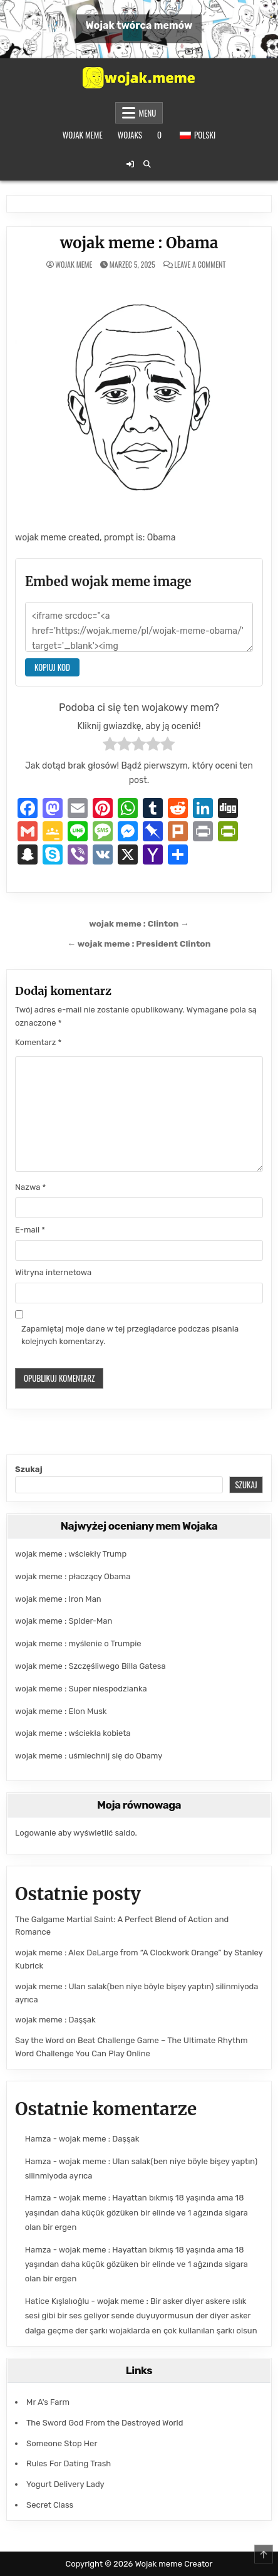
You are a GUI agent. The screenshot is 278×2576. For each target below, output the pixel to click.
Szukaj (29, 1469)
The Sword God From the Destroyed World (104, 2422)
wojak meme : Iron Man (58, 1599)
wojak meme (73, 264)
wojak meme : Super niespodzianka (81, 1688)
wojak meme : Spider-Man (63, 1621)
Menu (148, 113)
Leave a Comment (199, 264)
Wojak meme (83, 135)
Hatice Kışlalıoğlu (57, 2301)
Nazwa (30, 1187)
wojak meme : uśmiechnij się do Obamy (88, 1755)
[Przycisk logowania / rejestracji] (130, 164)
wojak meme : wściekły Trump (70, 1554)
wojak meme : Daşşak (55, 2019)
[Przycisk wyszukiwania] (147, 164)
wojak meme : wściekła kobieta (72, 1733)
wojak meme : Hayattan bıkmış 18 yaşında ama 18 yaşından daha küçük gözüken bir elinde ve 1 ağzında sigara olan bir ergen (136, 2212)
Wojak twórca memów (139, 25)
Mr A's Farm (48, 2402)
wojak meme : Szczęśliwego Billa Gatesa (90, 1666)
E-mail (30, 1229)
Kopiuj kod (52, 667)
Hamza (38, 2138)
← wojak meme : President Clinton (139, 943)
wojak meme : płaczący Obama (72, 1576)
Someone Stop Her (61, 2443)
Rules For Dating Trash (68, 2463)
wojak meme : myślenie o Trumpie (78, 1643)
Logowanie (35, 1832)
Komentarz (38, 1042)
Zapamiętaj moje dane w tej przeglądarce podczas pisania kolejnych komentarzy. (130, 1335)
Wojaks (130, 135)
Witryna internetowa (53, 1272)
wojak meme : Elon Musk (60, 1711)
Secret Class (49, 2505)
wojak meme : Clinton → (139, 923)
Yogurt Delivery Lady (65, 2484)
